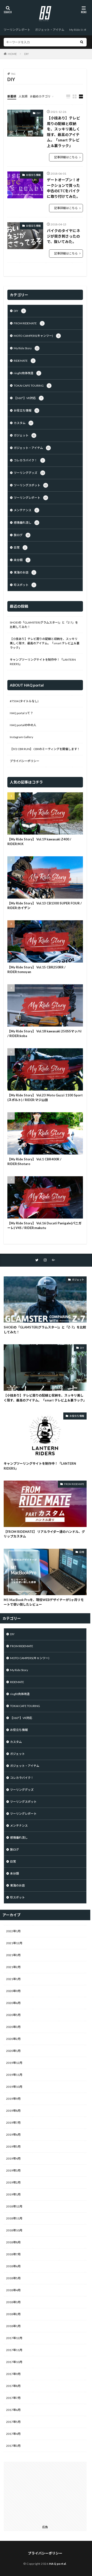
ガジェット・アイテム (49, 30)
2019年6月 (13, 2134)
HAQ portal (57, 2563)
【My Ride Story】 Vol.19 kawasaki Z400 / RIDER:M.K (39, 841)
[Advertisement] (45, 2492)
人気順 (23, 96)
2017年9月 (13, 2374)
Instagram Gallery (21, 737)
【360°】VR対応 (29, 398)
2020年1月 (13, 2051)
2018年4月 (13, 2290)
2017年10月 (14, 2362)
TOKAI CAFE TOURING (33, 385)
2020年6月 (13, 2003)
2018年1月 (13, 2326)
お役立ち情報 (33, 174)
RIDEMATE (25, 360)
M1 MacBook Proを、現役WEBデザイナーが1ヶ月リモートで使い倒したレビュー (44, 1602)
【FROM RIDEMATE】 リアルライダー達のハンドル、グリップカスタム (44, 1534)
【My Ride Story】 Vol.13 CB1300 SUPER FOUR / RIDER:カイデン (44, 905)
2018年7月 (13, 2254)
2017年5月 (13, 2422)
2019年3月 (13, 2170)
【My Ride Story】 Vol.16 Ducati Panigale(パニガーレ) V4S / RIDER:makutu (44, 1225)
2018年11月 (14, 2218)
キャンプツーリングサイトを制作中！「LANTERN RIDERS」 (43, 662)
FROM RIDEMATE (29, 323)
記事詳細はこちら (66, 157)
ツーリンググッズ (29, 472)
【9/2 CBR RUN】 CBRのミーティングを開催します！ (45, 749)
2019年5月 (13, 2146)
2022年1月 (13, 1931)
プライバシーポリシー (24, 761)
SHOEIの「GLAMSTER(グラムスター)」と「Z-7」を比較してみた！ (44, 625)
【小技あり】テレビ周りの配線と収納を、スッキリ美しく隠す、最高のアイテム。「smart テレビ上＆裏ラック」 (63, 132)
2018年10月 (14, 2230)
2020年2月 (13, 2039)
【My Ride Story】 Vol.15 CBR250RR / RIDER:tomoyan (36, 969)
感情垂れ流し (26, 522)
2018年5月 (13, 2278)
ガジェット (25, 435)
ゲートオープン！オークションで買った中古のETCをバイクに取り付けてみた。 (63, 188)
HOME (12, 54)
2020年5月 (13, 2015)
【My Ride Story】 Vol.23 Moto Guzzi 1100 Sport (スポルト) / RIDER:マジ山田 (45, 1097)
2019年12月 (14, 2063)
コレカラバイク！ (29, 460)
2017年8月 (13, 2386)
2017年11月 (14, 2350)
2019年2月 (13, 2182)
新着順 (11, 96)
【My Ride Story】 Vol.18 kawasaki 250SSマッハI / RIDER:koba (44, 1033)
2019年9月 (13, 2098)
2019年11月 (14, 2075)
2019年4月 (13, 2158)
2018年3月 (13, 2302)
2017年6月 (13, 2410)
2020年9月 (13, 1991)
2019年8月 (13, 2110)
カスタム (23, 423)
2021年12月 (14, 1943)
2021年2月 (13, 1967)
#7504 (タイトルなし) (24, 701)
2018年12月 (14, 2206)
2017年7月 (13, 2398)
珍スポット (25, 585)
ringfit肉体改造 (27, 373)
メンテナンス (26, 510)
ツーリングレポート (17, 30)
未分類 (22, 560)
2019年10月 (14, 2086)
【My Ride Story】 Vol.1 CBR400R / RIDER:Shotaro (34, 1161)
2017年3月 (13, 2446)
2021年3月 (13, 1955)
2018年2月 (13, 2314)
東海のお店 (25, 572)
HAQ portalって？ (21, 713)
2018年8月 (13, 2242)
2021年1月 (13, 1979)
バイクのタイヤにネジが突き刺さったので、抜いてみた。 (63, 236)
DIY (26, 54)
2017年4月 (13, 2434)
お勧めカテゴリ (40, 96)
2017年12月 (14, 2338)
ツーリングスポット (31, 485)
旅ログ (22, 535)
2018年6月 (13, 2266)
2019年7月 (13, 2122)
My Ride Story (78, 30)
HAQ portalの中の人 (23, 725)
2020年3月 (13, 2027)
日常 (20, 547)
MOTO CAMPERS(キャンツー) (37, 335)
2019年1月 (13, 2194)
